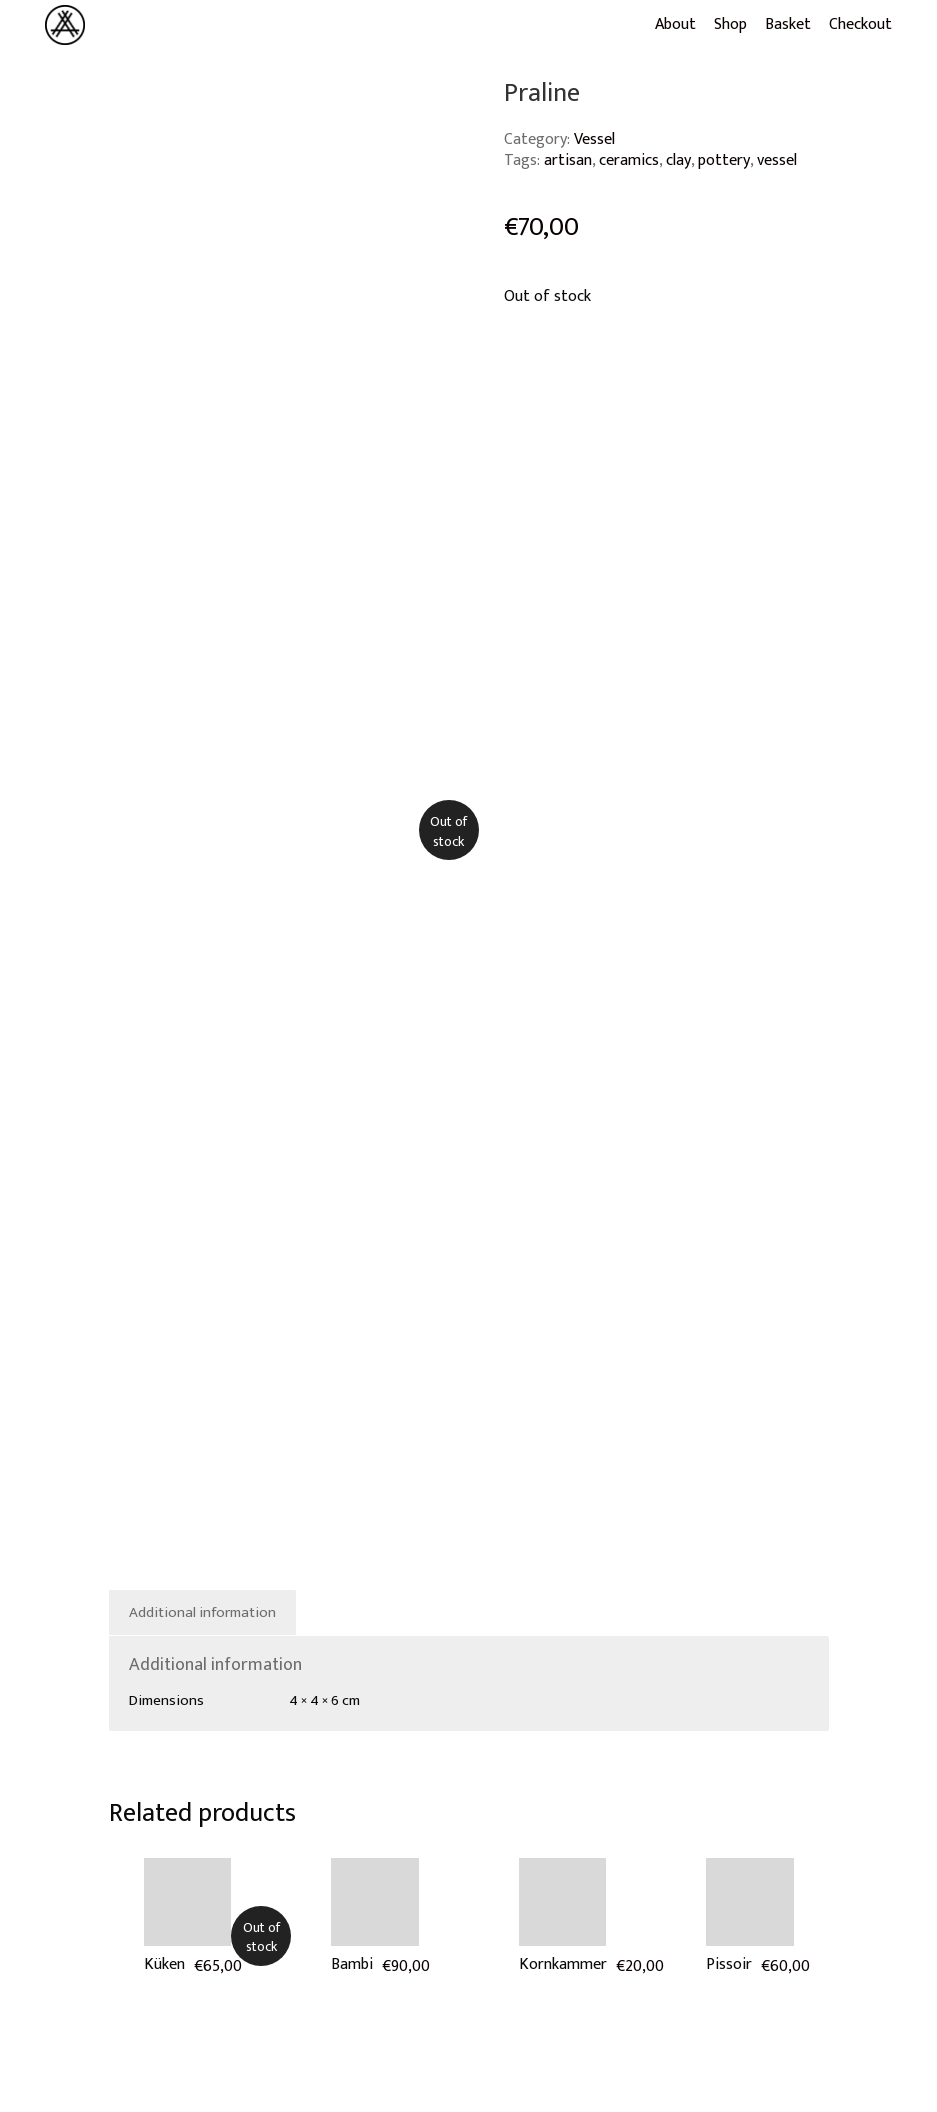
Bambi (352, 1965)
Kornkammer (563, 1965)
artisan (568, 160)
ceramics (629, 160)
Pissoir (729, 1965)
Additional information (202, 1612)
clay (678, 160)
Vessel (594, 139)
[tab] (203, 1613)
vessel (777, 160)
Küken (164, 1965)
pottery (724, 160)
